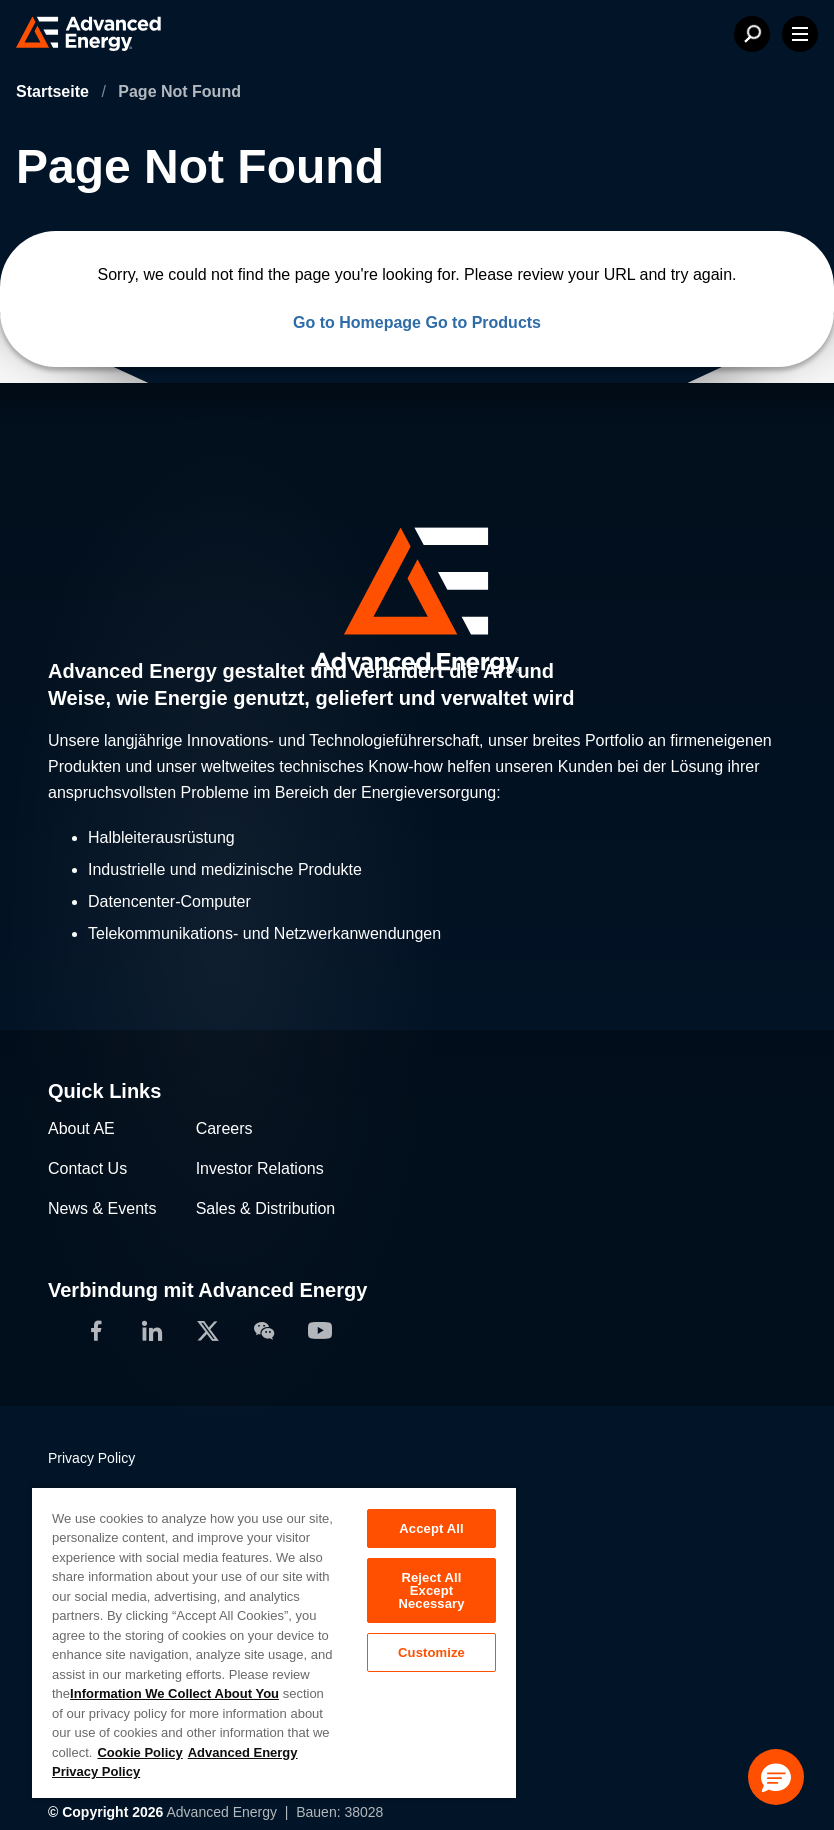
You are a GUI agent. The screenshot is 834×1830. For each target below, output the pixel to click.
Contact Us (87, 1168)
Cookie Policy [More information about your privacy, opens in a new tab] (139, 1752)
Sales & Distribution (266, 1208)
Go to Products (483, 322)
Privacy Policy (91, 1458)
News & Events (102, 1208)
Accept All (431, 1528)
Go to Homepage (357, 322)
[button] (776, 1777)
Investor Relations (260, 1168)
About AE (81, 1128)
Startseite (54, 91)
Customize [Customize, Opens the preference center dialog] (431, 1652)
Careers (224, 1128)
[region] (274, 1642)
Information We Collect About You (174, 1693)
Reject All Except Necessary (431, 1590)
